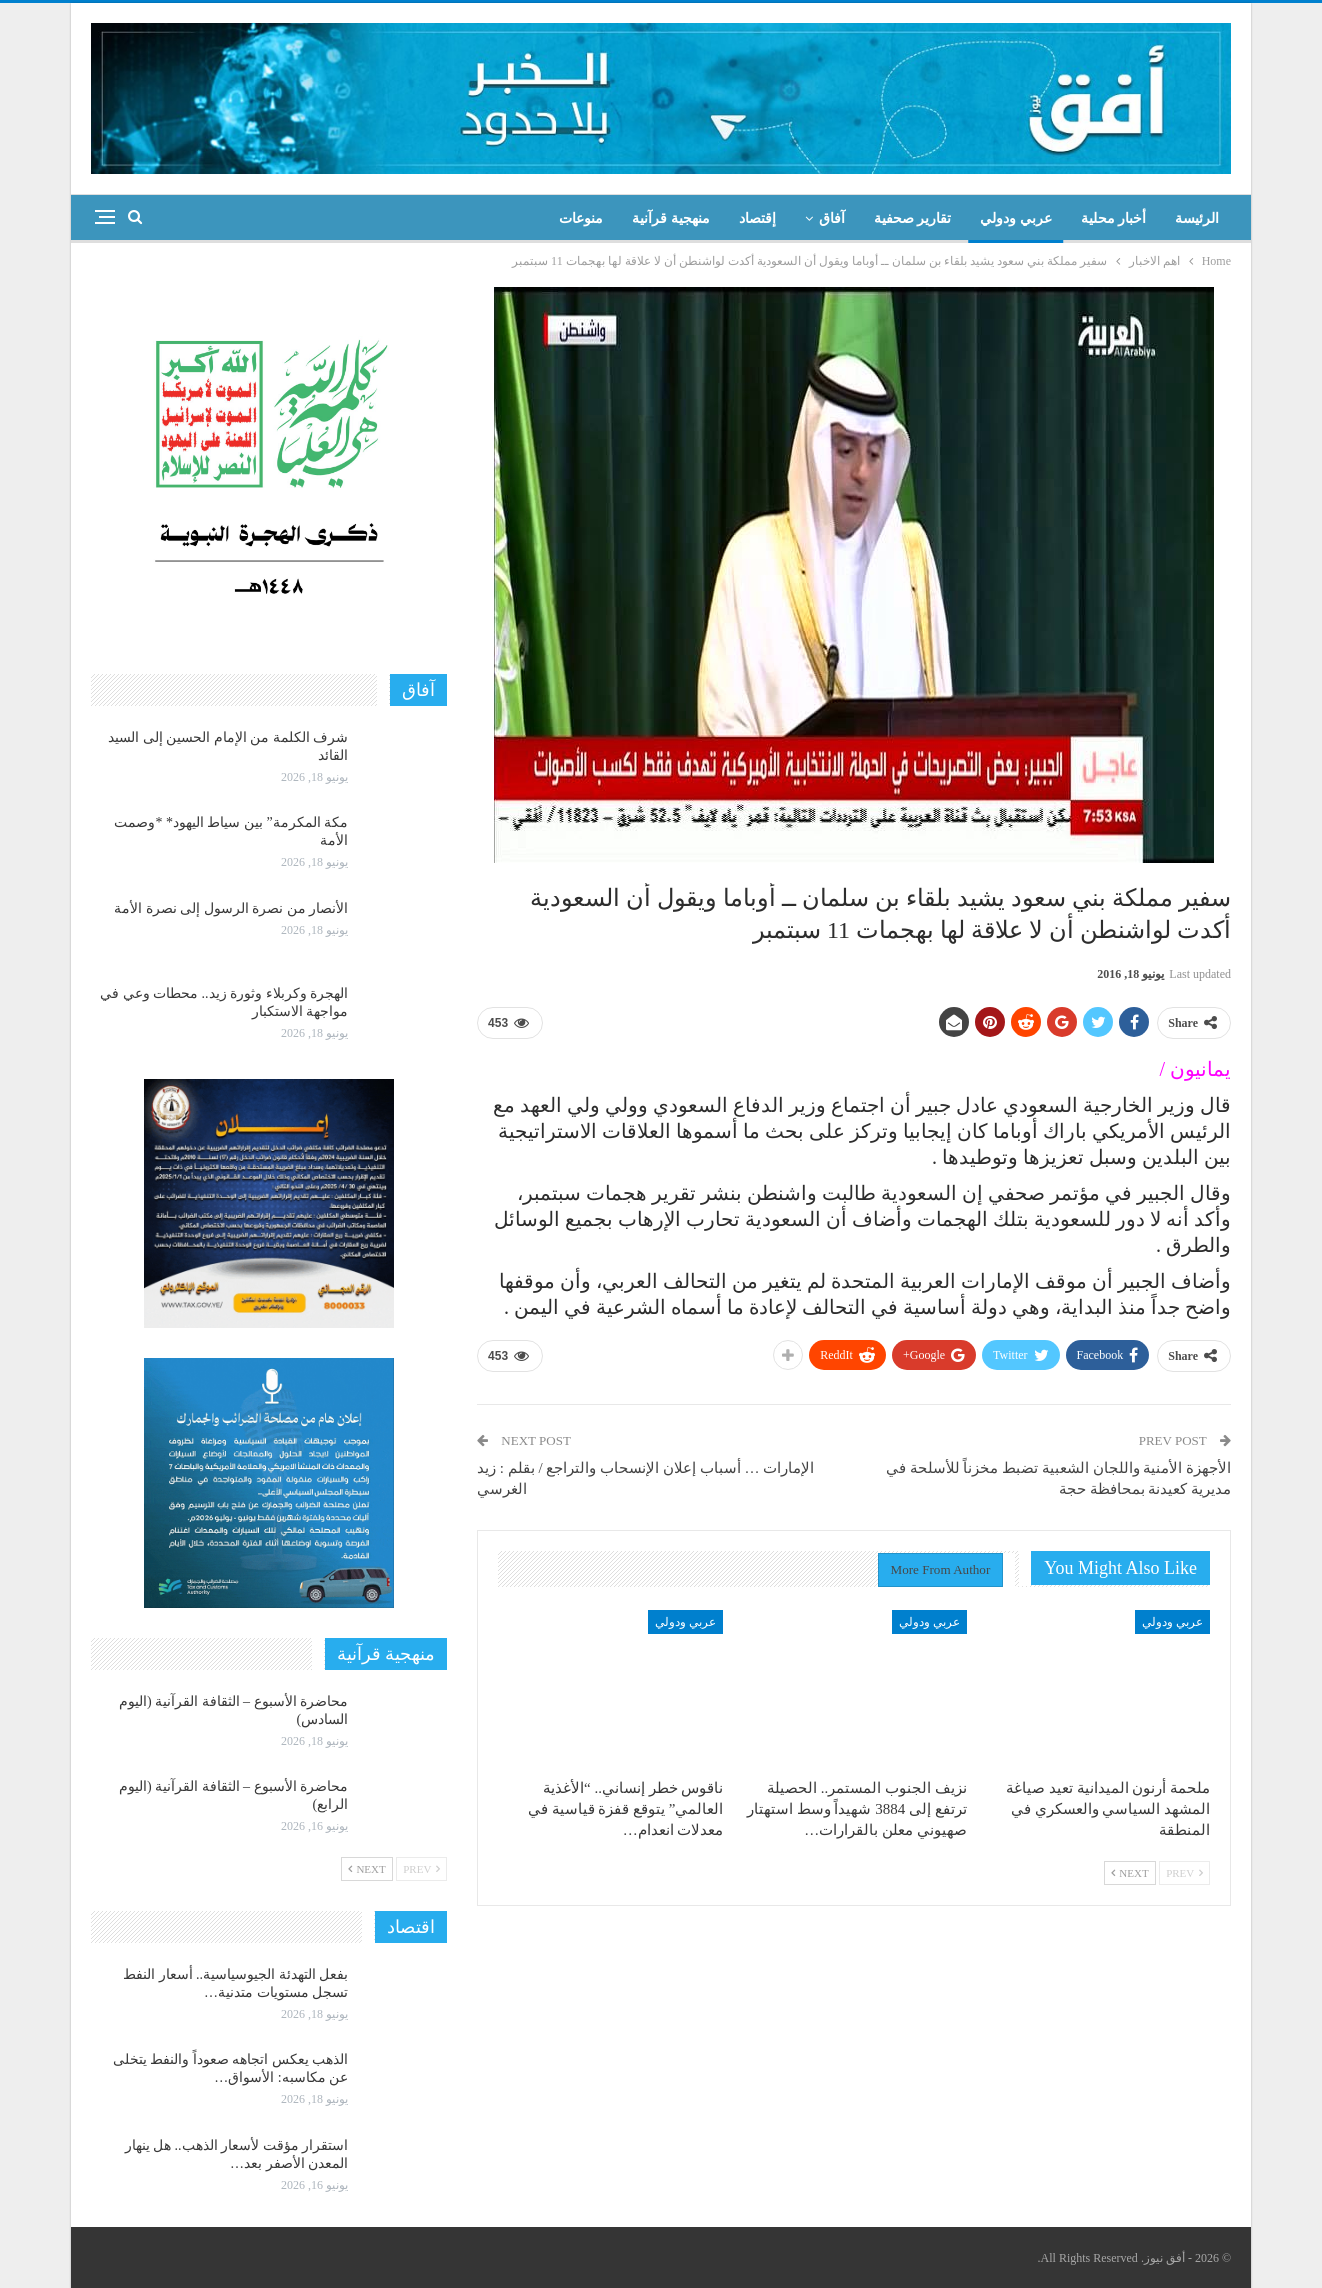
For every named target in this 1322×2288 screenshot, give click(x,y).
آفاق (832, 218)
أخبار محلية (1114, 218)
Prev (1184, 1873)
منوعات (581, 218)
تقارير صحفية (913, 218)
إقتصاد (757, 218)
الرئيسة (1197, 218)
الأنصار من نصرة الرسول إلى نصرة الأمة (231, 908)
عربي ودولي (1016, 218)
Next (1130, 1873)
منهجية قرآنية (671, 218)
